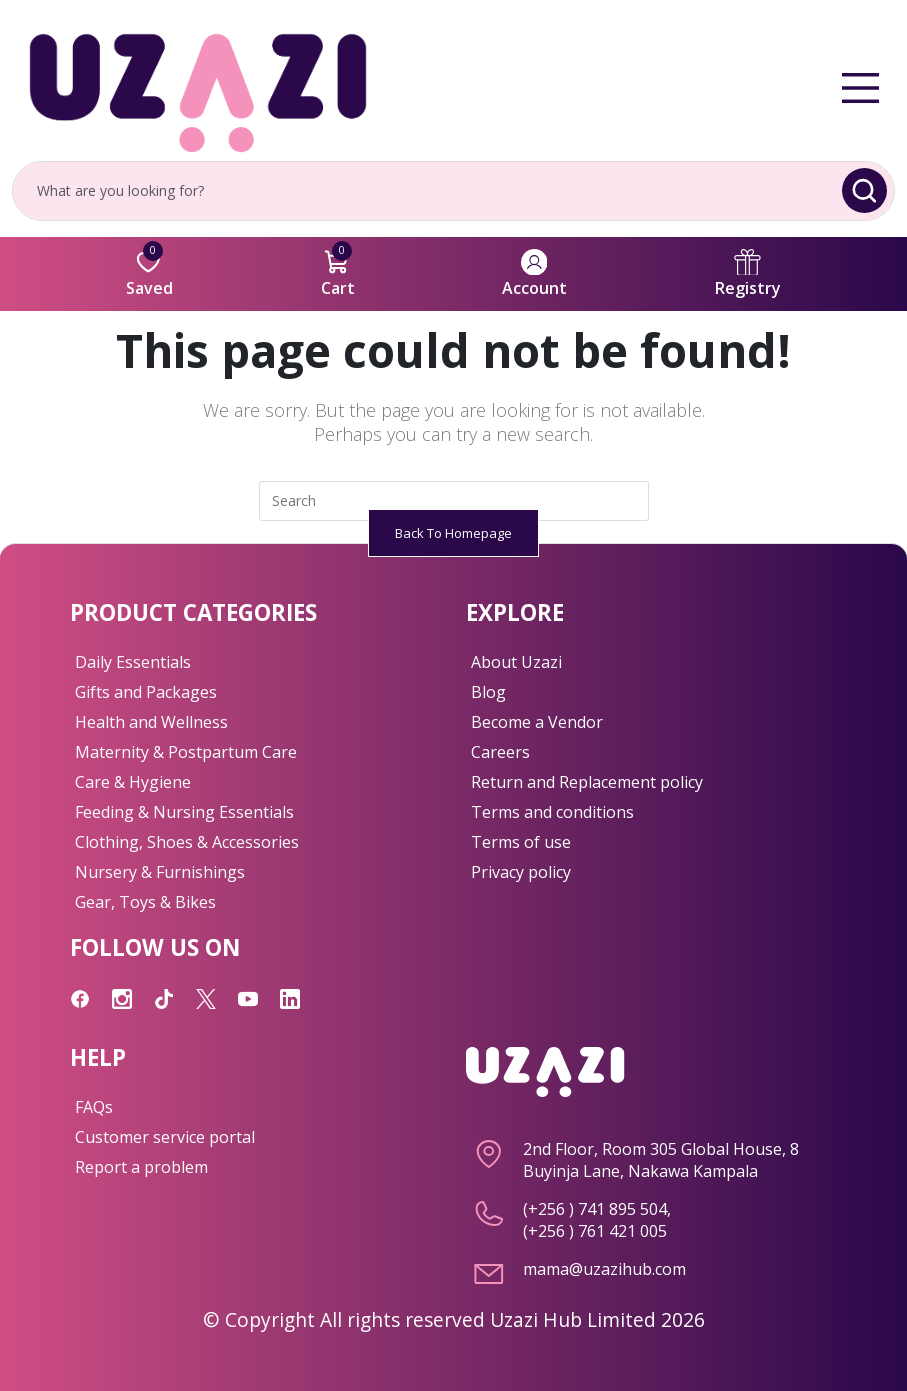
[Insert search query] (454, 501)
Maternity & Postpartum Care (186, 752)
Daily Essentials (133, 662)
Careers (500, 752)
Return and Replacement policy (587, 782)
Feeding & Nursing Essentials (184, 812)
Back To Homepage (453, 533)
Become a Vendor (537, 722)
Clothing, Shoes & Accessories (187, 842)
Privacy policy (521, 872)
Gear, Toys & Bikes (145, 902)
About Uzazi (516, 662)
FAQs (94, 1107)
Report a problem (141, 1167)
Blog (488, 692)
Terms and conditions (552, 812)
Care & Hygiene (133, 782)
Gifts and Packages (146, 692)
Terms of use (521, 842)
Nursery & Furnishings (160, 872)
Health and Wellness (151, 722)
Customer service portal (165, 1137)
